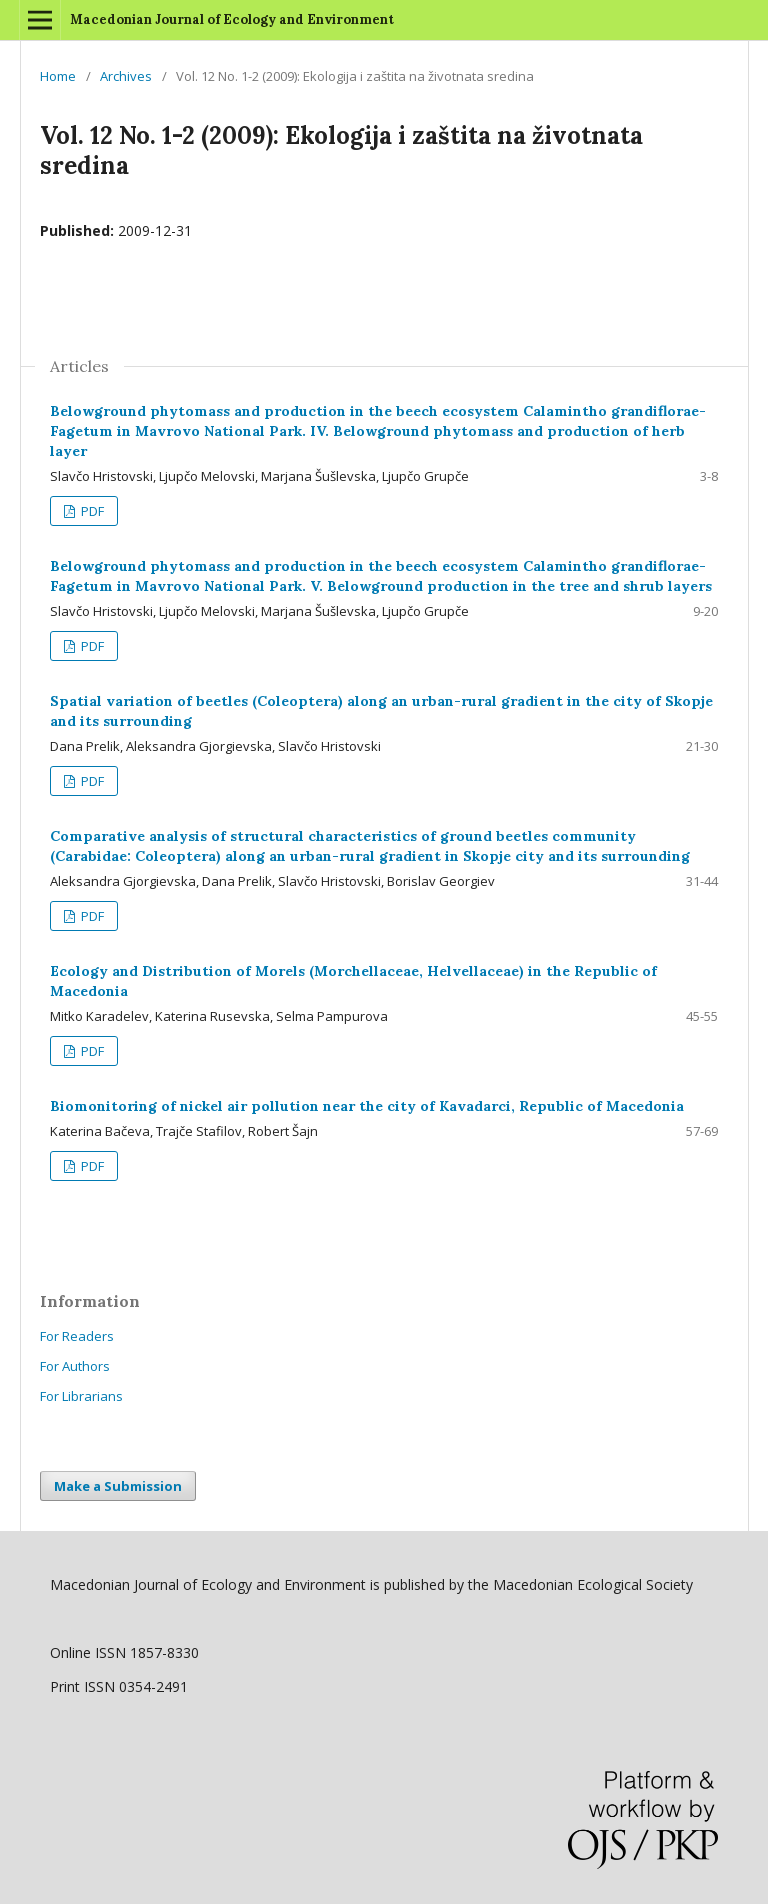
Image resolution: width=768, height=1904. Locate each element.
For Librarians (81, 1396)
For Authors (75, 1366)
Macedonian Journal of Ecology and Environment (232, 19)
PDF (91, 511)
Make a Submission (118, 1486)
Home (58, 76)
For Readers (77, 1336)
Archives (126, 76)
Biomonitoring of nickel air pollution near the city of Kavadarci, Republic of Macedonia (367, 1106)
